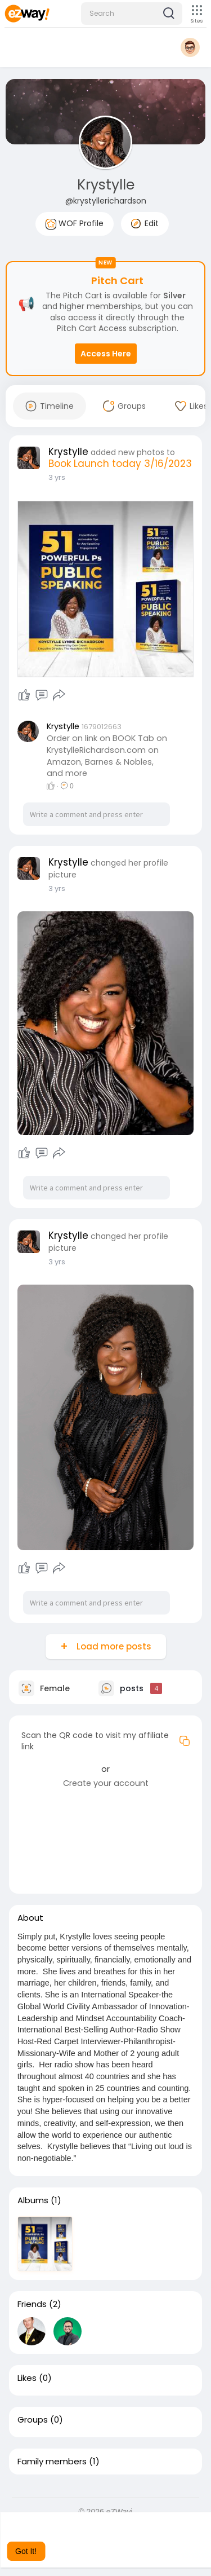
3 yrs (56, 477)
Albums (32, 2200)
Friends (32, 2304)
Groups (32, 2419)
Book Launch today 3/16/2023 (120, 463)
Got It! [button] (26, 2551)
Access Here (105, 353)
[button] (131, 13)
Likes (27, 2378)
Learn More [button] (123, 2535)
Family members (52, 2461)
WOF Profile (75, 224)
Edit (145, 223)
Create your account (106, 1783)
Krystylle (105, 185)
